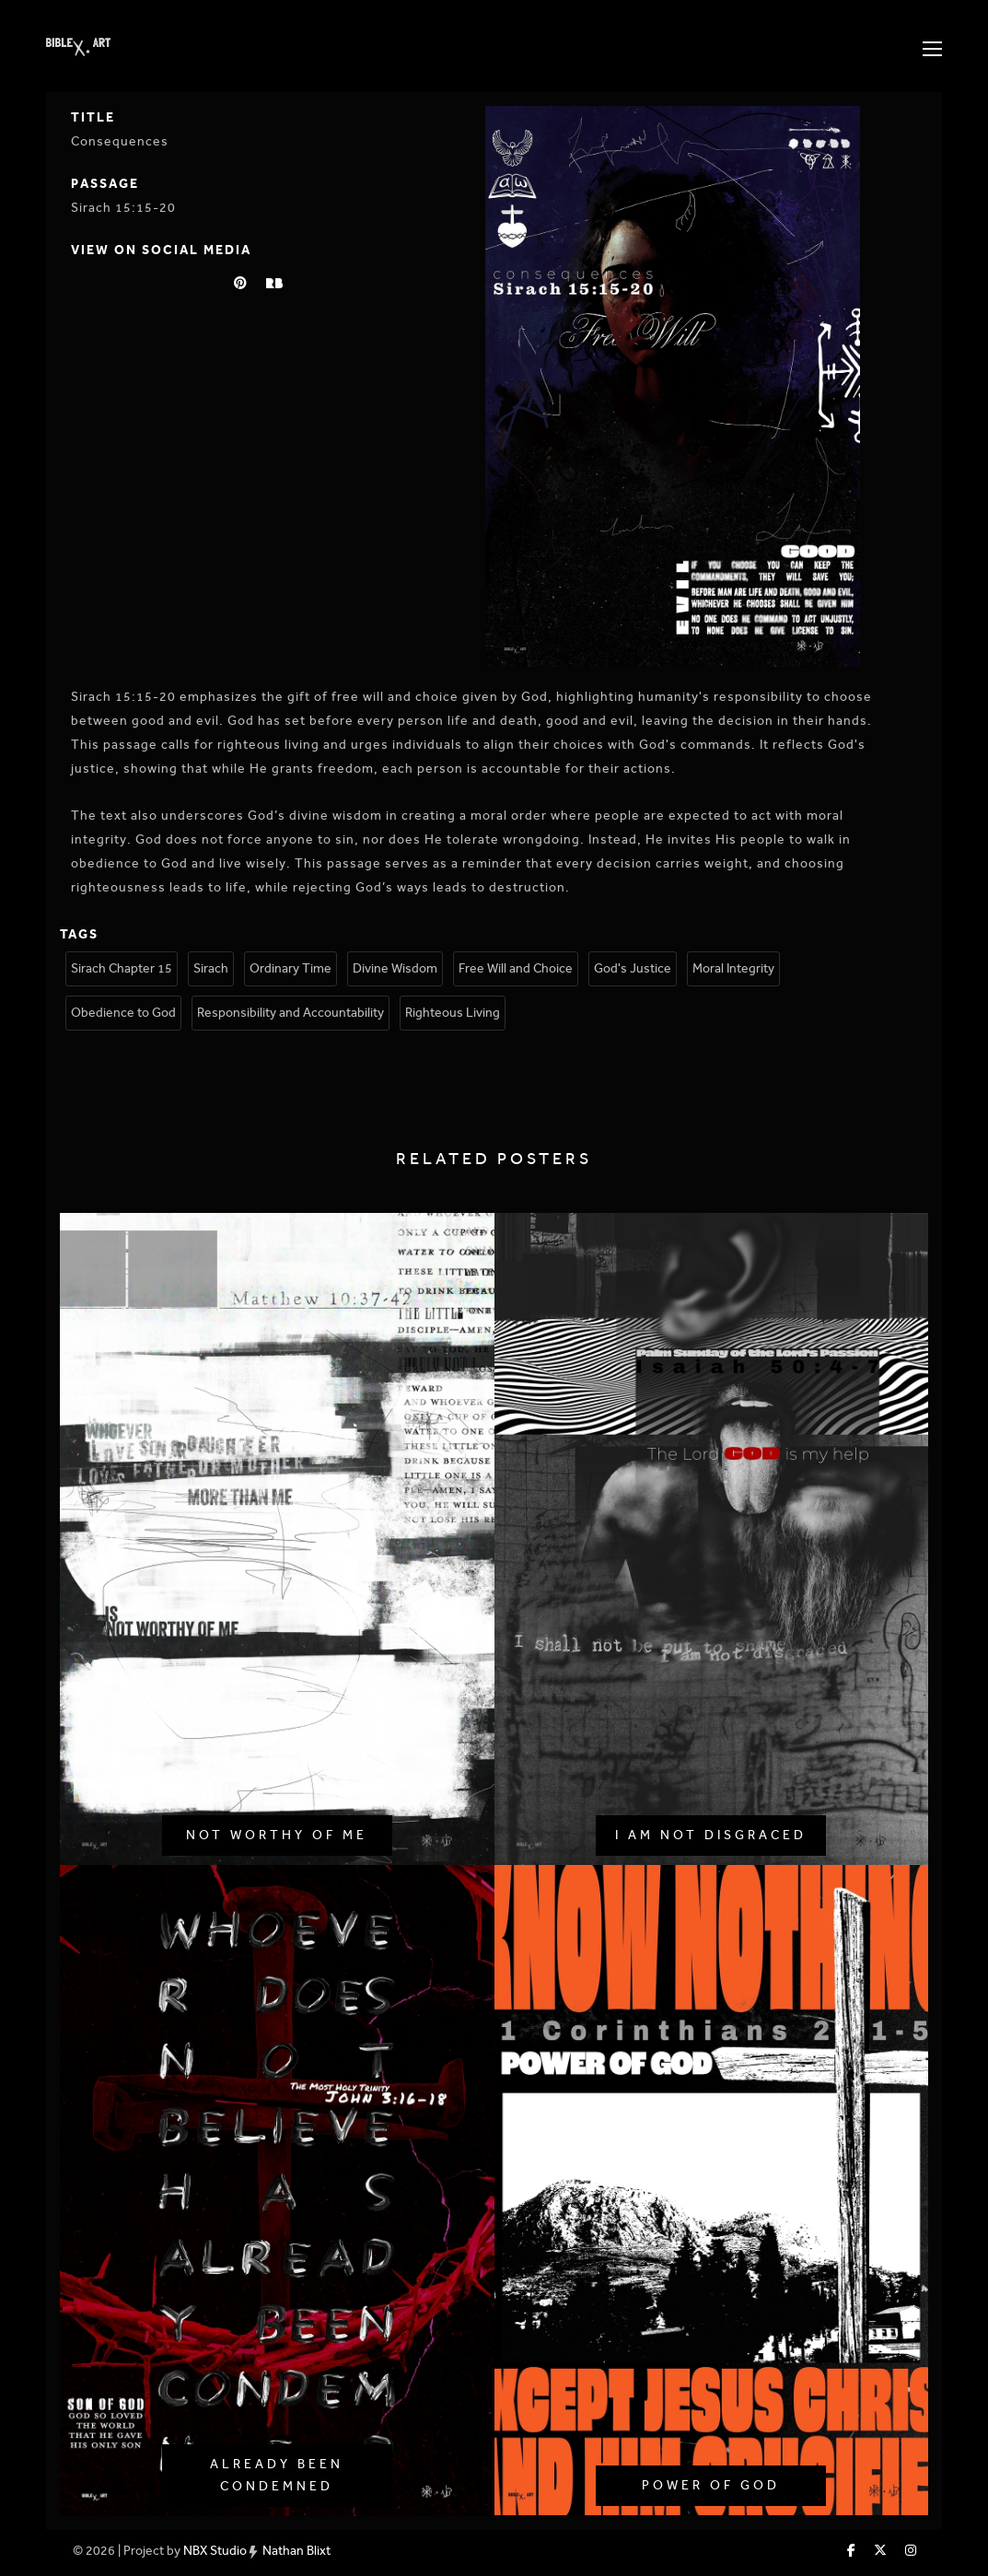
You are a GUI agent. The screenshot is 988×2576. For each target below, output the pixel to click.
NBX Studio (215, 2551)
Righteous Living (452, 1012)
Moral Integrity (733, 968)
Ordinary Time (290, 968)
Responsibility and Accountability (290, 1012)
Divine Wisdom (395, 968)
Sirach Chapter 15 (121, 968)
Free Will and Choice (516, 968)
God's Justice (632, 968)
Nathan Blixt (296, 2551)
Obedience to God (123, 1012)
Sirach (210, 968)
